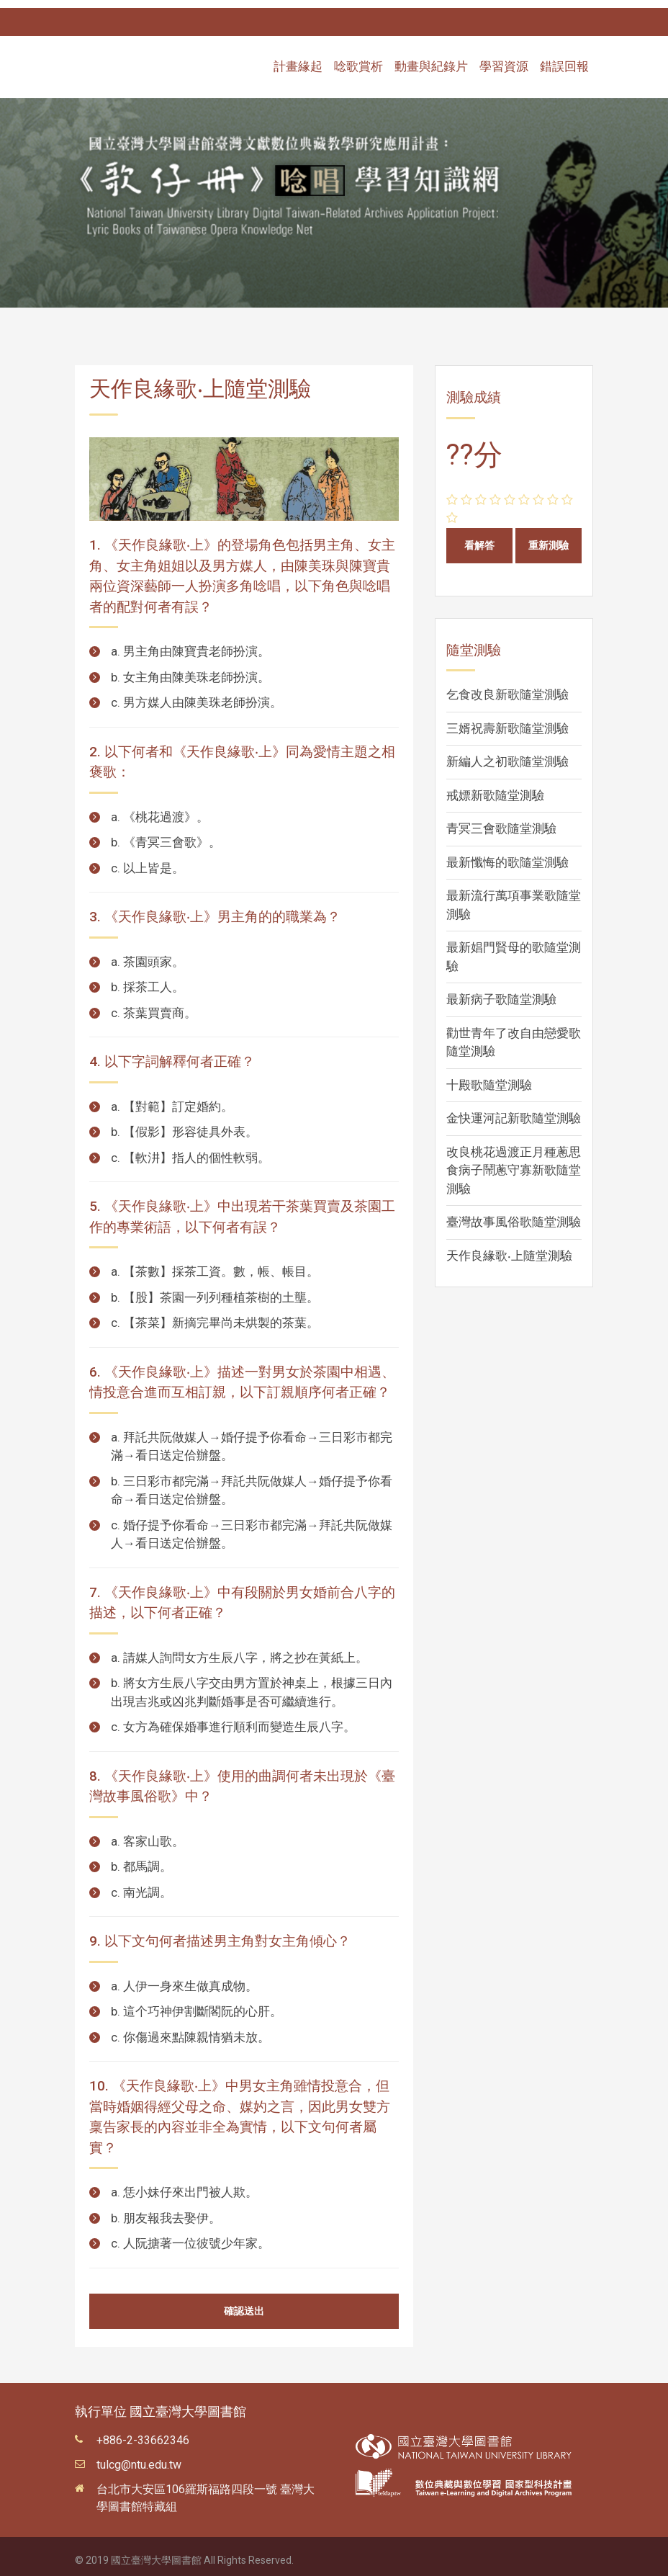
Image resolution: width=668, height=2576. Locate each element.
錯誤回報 (564, 59)
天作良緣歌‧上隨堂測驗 (509, 1247)
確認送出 (244, 2303)
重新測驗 (548, 537)
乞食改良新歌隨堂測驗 (507, 686)
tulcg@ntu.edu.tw (138, 2457)
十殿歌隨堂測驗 (489, 1077)
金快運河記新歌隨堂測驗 (513, 1110)
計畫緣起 (298, 59)
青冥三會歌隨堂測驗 (501, 820)
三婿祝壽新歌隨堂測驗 (507, 720)
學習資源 (503, 59)
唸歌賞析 (358, 59)
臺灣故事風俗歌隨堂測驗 (513, 1214)
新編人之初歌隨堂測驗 (507, 753)
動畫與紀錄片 (431, 59)
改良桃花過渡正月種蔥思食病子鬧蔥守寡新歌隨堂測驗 (513, 1162)
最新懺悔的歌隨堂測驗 (507, 854)
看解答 (479, 537)
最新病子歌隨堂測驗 (501, 991)
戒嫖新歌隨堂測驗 (495, 787)
